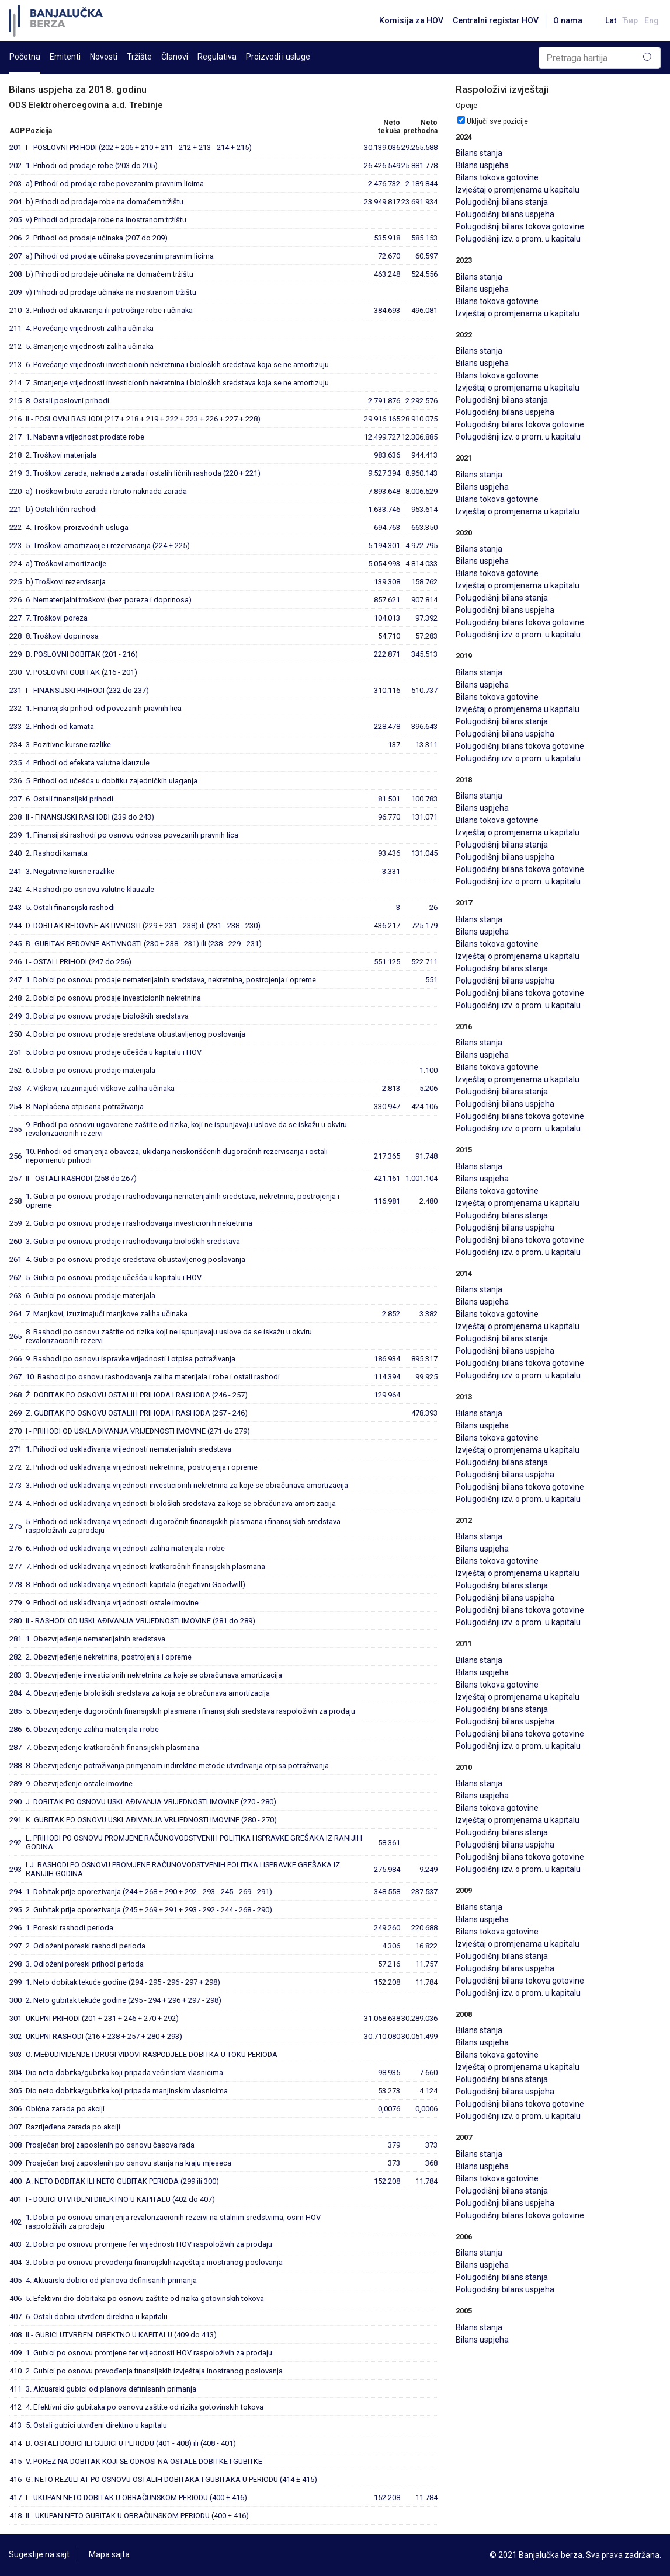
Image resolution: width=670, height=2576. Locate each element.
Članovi (174, 56)
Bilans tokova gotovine (497, 177)
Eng (651, 20)
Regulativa (217, 56)
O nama (565, 20)
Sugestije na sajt (39, 2555)
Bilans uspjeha (482, 165)
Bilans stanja (479, 153)
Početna (24, 56)
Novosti (103, 56)
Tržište (139, 56)
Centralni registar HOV (493, 20)
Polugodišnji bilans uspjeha (505, 214)
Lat (609, 20)
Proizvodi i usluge (278, 56)
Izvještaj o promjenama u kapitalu (517, 189)
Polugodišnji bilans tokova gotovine (520, 226)
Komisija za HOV (409, 20)
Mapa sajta (109, 2555)
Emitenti (65, 56)
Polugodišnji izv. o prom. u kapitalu (518, 238)
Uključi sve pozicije (497, 121)
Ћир (629, 20)
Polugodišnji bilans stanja (502, 202)
